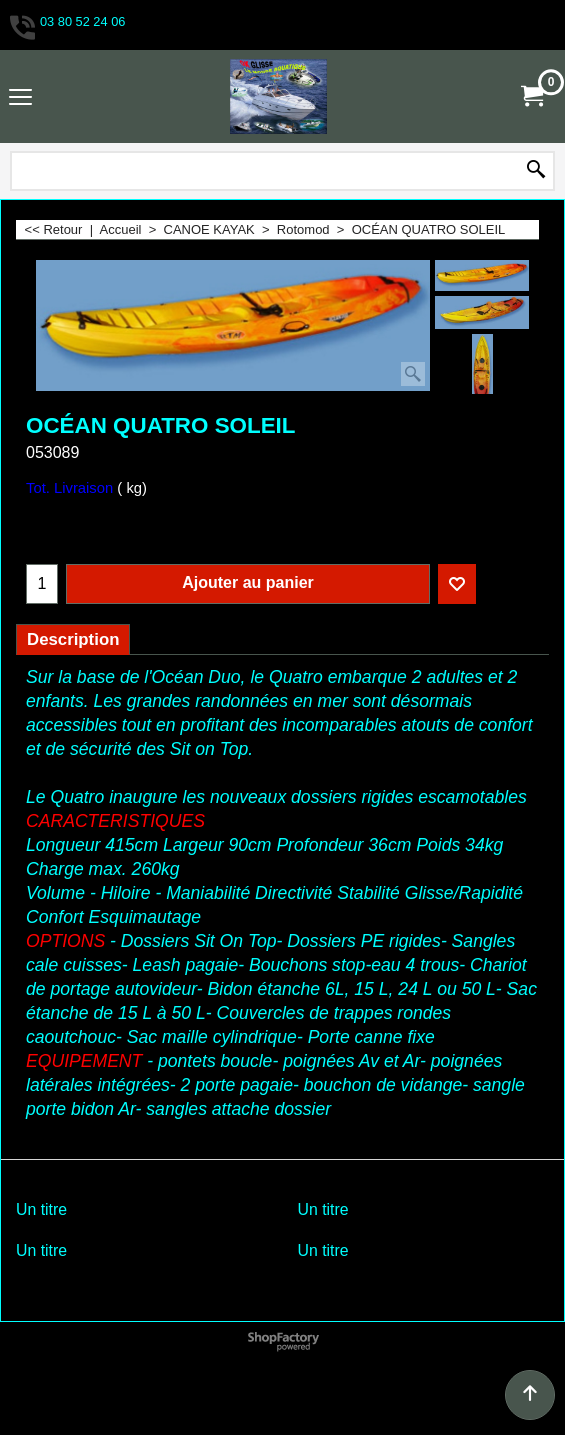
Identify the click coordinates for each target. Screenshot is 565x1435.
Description (73, 639)
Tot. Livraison (69, 488)
